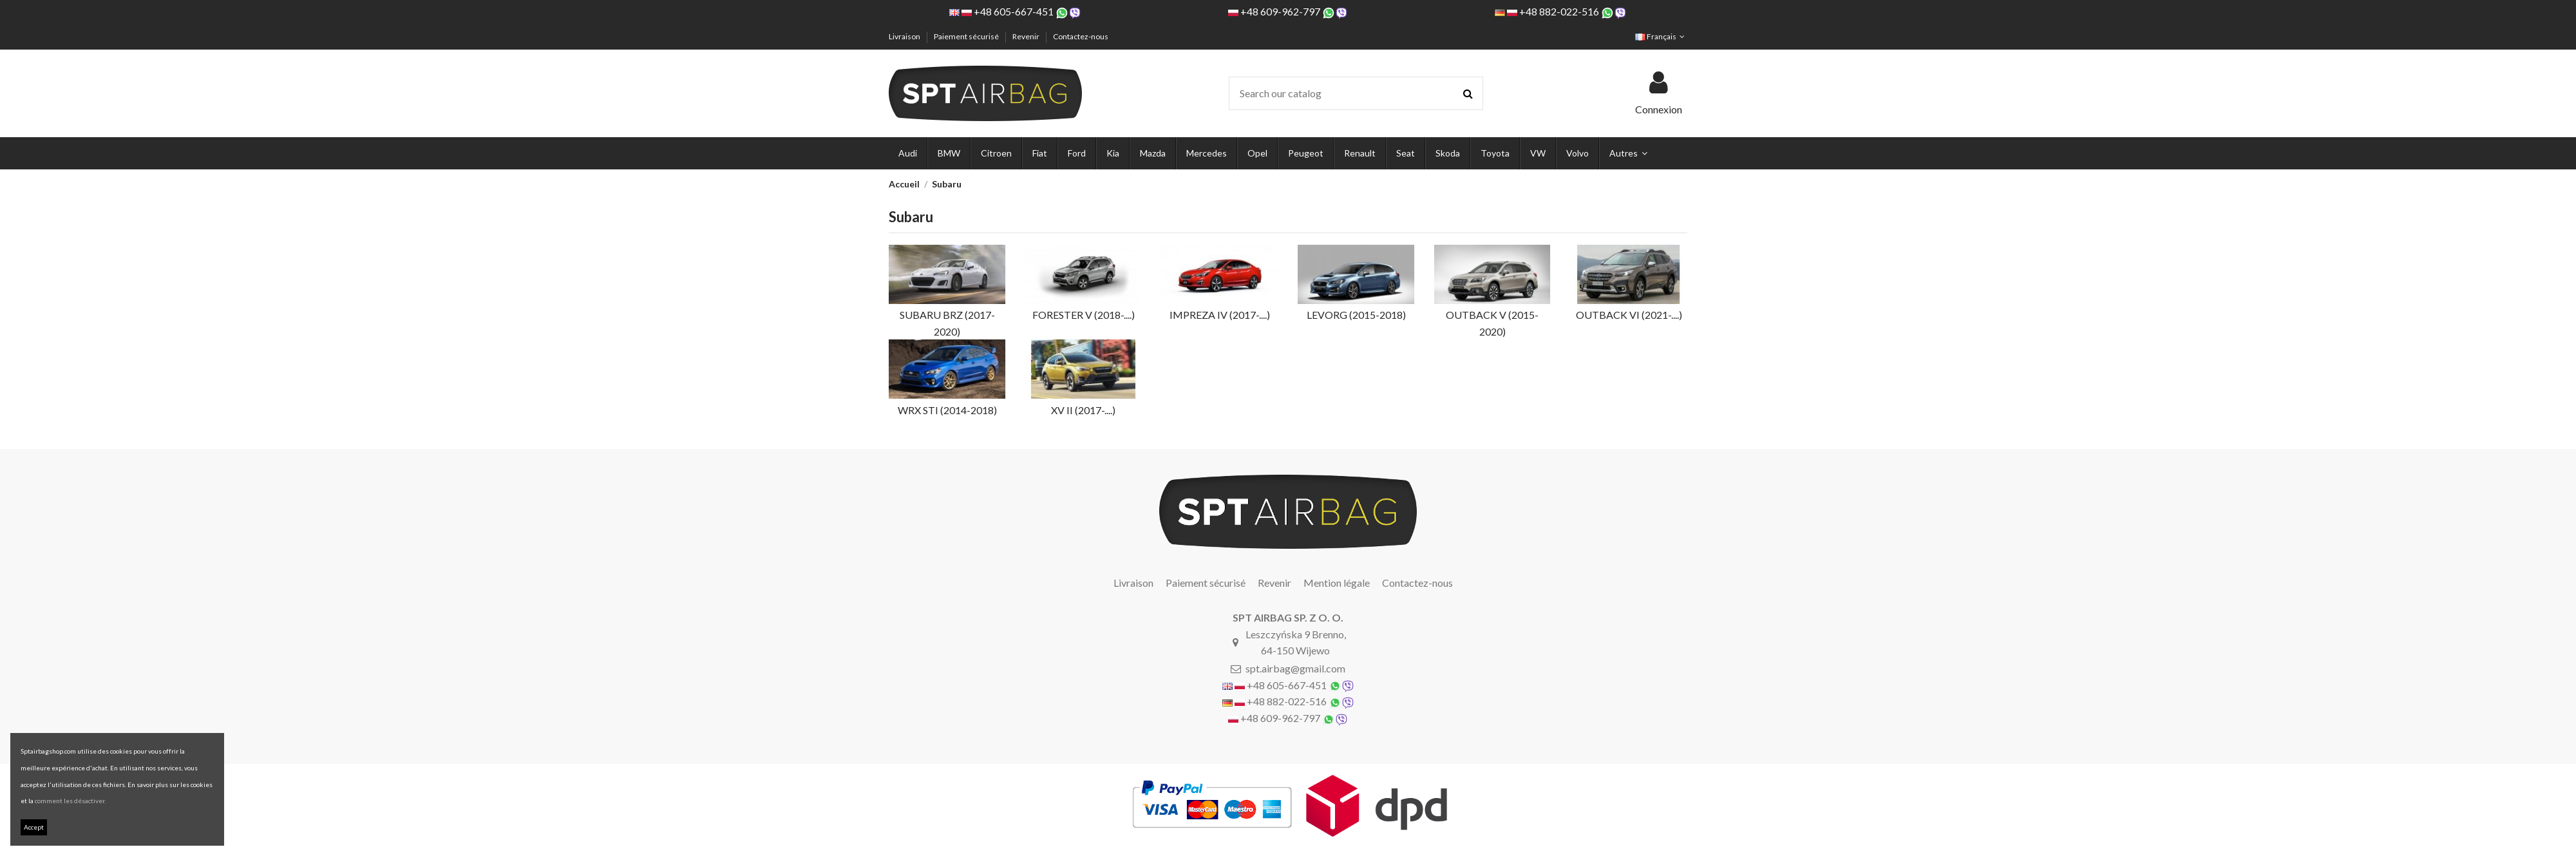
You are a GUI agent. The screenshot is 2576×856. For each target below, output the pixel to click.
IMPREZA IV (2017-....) (1220, 315)
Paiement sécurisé (967, 36)
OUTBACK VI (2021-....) (1629, 315)
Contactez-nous (1080, 36)
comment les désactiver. (70, 800)
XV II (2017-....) (1083, 410)
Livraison (905, 36)
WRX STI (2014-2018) (947, 410)
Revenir (1026, 36)
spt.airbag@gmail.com (1295, 668)
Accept (34, 827)
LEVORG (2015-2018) (1356, 315)
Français (1661, 36)
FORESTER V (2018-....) (1083, 315)
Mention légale (1336, 582)
